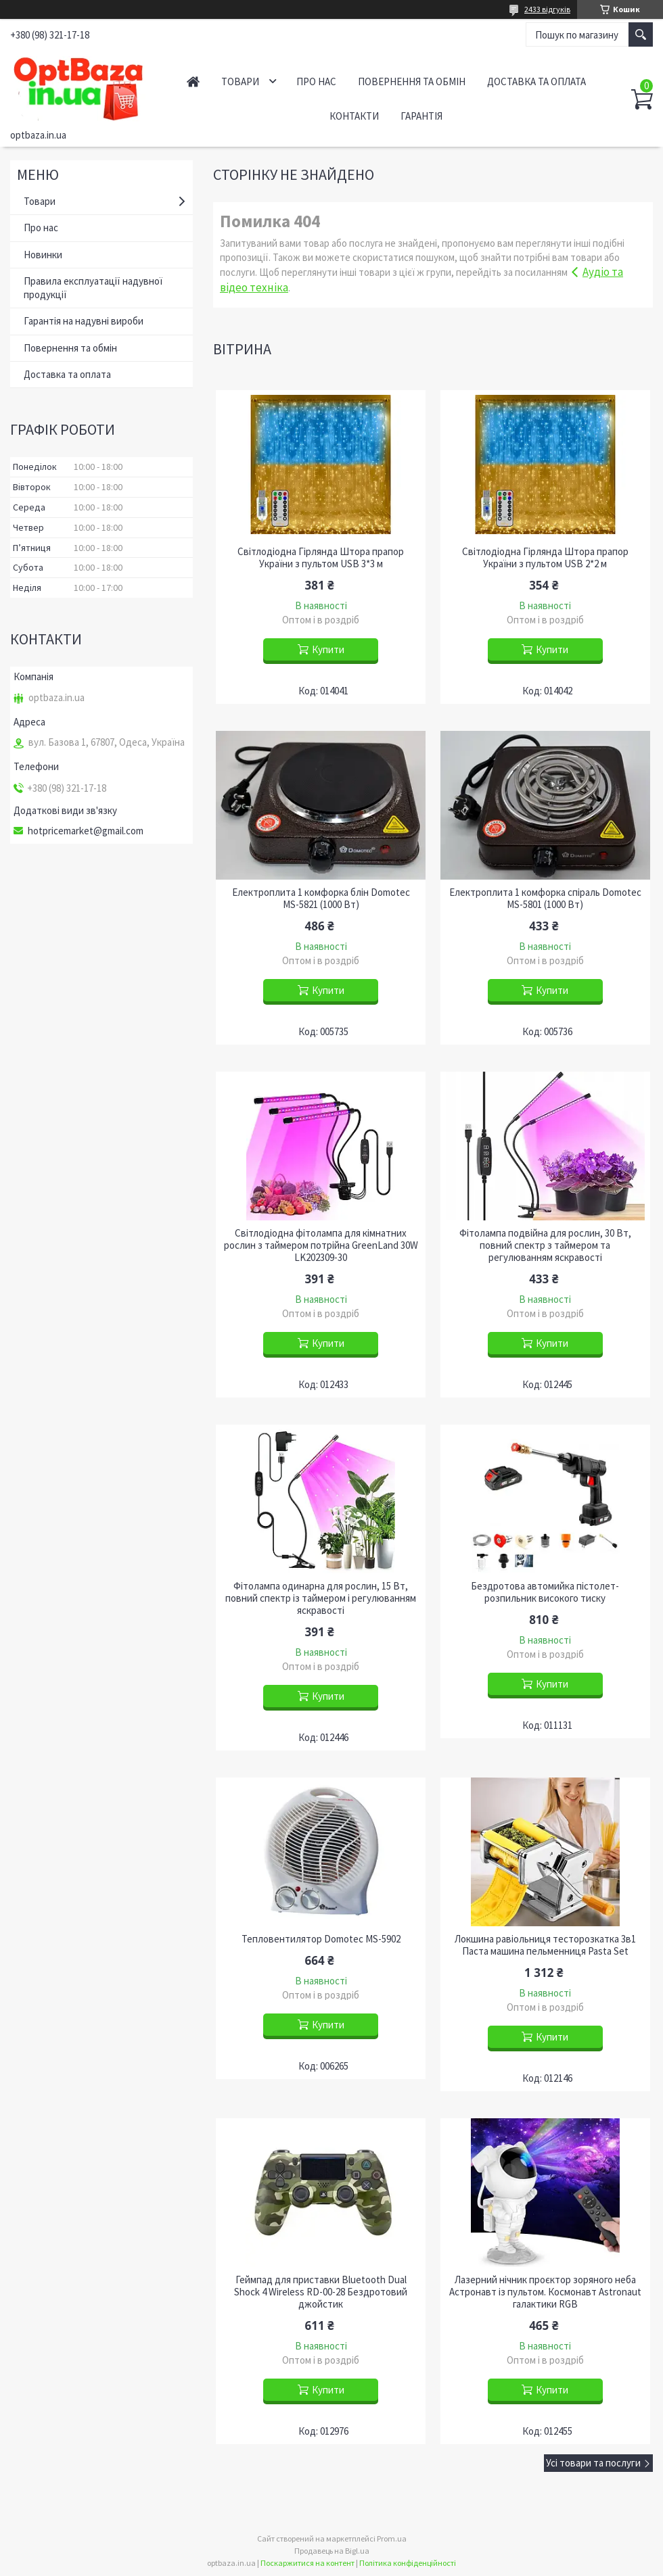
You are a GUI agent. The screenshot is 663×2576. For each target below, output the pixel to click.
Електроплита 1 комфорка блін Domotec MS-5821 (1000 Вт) (321, 898)
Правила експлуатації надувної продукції (93, 288)
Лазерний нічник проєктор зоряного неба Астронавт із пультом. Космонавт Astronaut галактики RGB (545, 2292)
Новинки (43, 254)
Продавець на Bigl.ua (331, 2551)
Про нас (316, 81)
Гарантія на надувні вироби (83, 320)
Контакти (354, 116)
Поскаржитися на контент (307, 2563)
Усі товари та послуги (593, 2462)
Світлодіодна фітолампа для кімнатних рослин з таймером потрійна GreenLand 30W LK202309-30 (321, 1245)
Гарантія (421, 116)
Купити (328, 649)
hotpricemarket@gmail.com (85, 831)
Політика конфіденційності (407, 2563)
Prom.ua (392, 2538)
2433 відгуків (547, 9)
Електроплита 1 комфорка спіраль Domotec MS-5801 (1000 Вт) (545, 898)
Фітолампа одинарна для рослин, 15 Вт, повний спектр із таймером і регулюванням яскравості (320, 1598)
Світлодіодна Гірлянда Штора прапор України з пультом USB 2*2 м (545, 558)
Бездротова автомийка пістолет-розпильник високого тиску (545, 1592)
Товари (240, 81)
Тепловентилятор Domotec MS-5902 (321, 1939)
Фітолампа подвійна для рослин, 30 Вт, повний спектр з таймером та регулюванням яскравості (545, 1245)
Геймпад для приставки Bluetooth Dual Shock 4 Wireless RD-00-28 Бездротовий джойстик (320, 2292)
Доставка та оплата (536, 81)
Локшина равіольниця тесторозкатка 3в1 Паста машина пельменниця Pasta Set (545, 1945)
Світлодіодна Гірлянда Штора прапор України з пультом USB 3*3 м (320, 558)
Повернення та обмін (411, 81)
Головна (193, 81)
